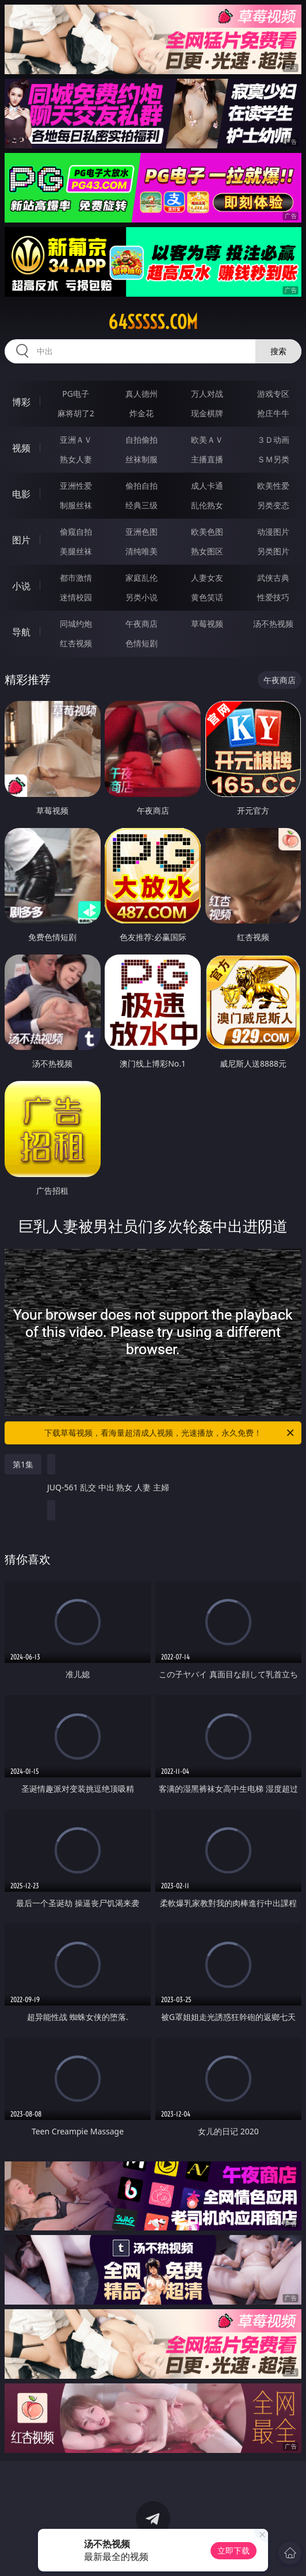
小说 (21, 586)
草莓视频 (207, 623)
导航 (21, 632)
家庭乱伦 (141, 577)
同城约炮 (76, 623)
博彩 (21, 402)
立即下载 (233, 2550)
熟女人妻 (76, 459)
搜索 (278, 351)
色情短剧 (141, 643)
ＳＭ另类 (273, 459)
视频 (21, 448)
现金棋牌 (207, 413)
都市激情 (76, 577)
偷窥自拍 (76, 531)
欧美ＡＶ (207, 439)
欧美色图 (207, 531)
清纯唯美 (141, 551)
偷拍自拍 (141, 485)
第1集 (23, 1464)
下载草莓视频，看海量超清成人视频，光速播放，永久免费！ (170, 1433)
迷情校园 (76, 597)
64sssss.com (153, 322)
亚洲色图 (141, 531)
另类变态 (273, 505)
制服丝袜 (76, 505)
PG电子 (75, 393)
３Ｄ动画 (273, 439)
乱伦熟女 (207, 505)
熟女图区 (207, 551)
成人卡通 (207, 485)
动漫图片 (273, 531)
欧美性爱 (273, 485)
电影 (21, 494)
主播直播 (207, 459)
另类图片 (273, 551)
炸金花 (141, 413)
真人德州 (141, 393)
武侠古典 (273, 577)
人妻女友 (207, 577)
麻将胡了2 (76, 413)
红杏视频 (76, 643)
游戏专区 (273, 393)
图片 (21, 540)
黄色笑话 (207, 597)
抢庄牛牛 (273, 413)
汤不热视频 (273, 623)
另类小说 (141, 597)
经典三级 (141, 505)
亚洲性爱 (76, 485)
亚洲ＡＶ (76, 439)
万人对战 (207, 393)
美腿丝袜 (76, 551)
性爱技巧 (273, 597)
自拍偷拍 (141, 439)
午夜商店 (141, 623)
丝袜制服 (141, 459)
